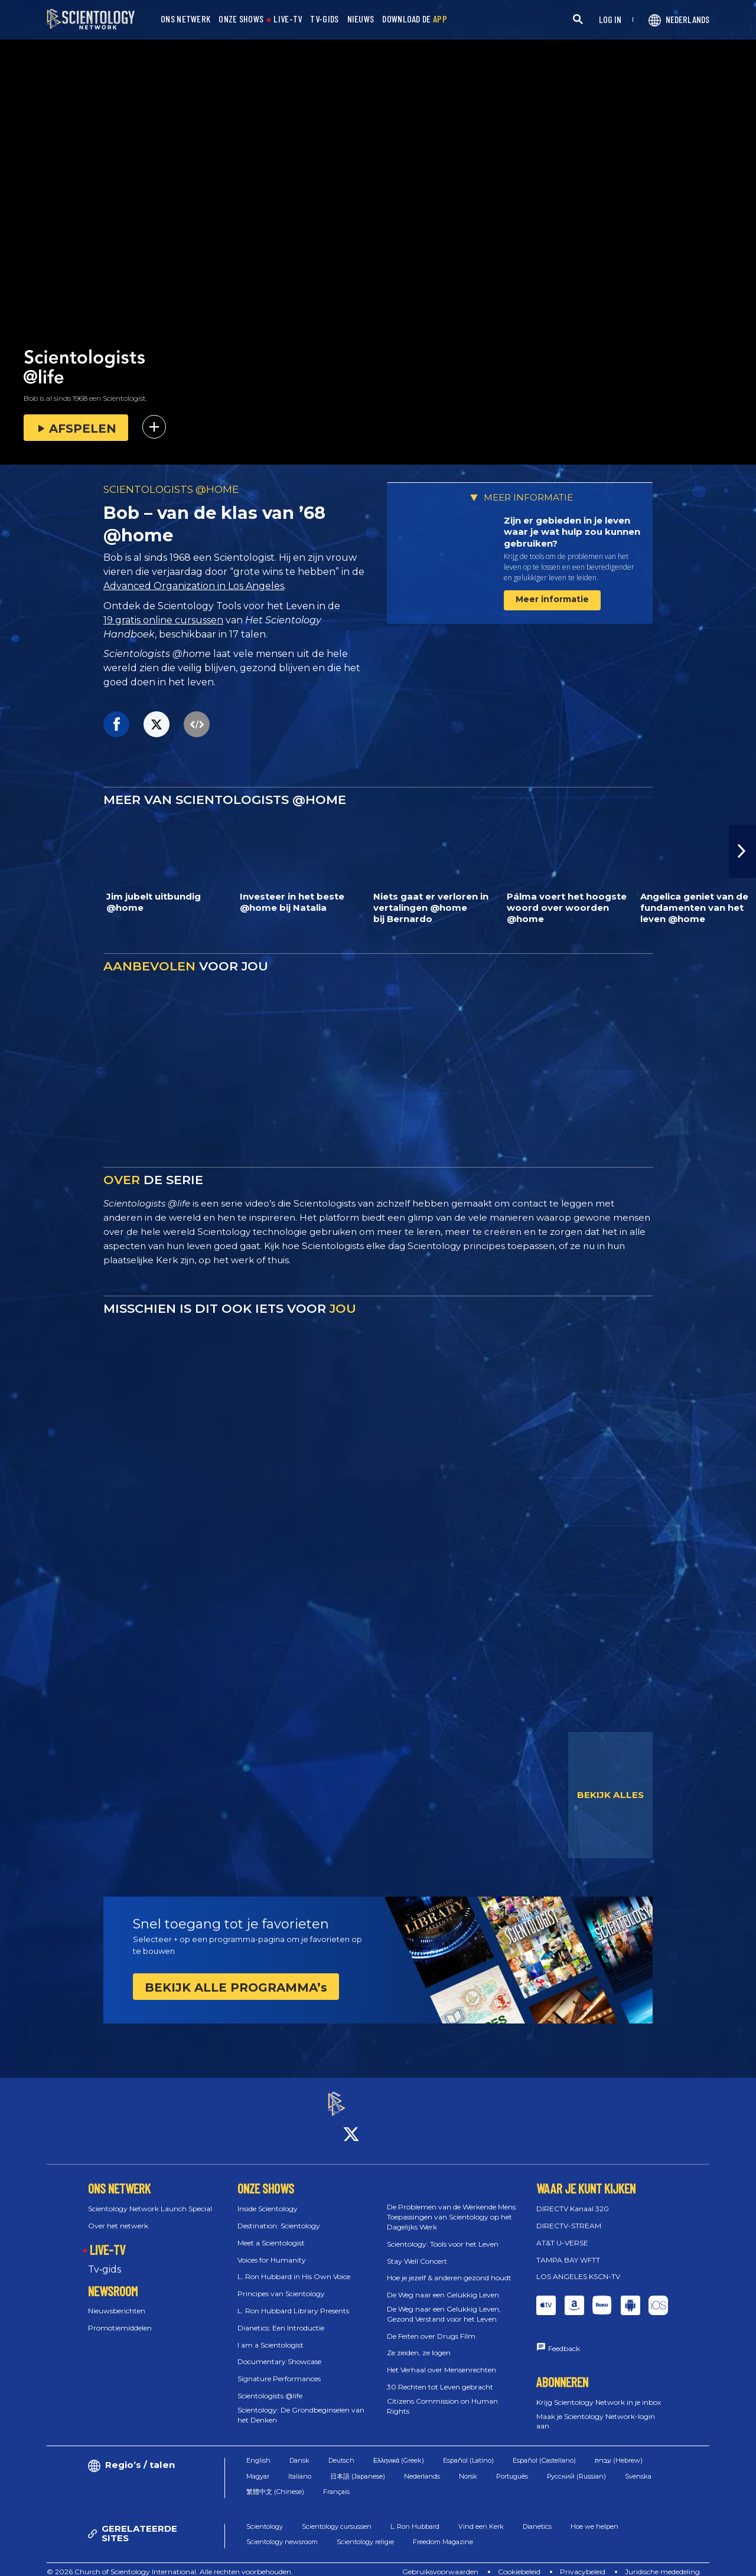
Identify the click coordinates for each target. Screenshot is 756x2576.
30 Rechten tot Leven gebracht (440, 2376)
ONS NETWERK (185, 19)
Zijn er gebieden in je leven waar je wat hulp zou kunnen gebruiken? (572, 532)
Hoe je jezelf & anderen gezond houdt (449, 2267)
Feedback (564, 2338)
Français (336, 2481)
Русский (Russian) (576, 2465)
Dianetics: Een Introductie (280, 2317)
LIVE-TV (287, 19)
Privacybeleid (582, 2561)
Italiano (299, 2465)
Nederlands (422, 2465)
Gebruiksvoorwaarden (440, 2561)
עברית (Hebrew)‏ (619, 2450)
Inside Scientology (267, 2198)
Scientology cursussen (337, 2516)
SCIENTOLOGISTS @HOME (171, 489)
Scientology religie (365, 2532)
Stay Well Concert (417, 2250)
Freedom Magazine (443, 2532)
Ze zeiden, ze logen (419, 2342)
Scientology (264, 2516)
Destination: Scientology (278, 2215)
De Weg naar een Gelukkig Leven (443, 2284)
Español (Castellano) (544, 2450)
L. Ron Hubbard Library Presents (293, 2300)
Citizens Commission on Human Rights (442, 2395)
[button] (742, 851)
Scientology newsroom (282, 2532)
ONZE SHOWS (241, 19)
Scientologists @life (269, 2385)
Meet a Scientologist (271, 2232)
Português (512, 2465)
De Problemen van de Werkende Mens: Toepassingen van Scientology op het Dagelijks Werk (452, 2206)
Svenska (638, 2465)
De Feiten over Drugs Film (431, 2325)
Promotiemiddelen (120, 2317)
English (258, 2450)
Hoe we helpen (594, 2516)
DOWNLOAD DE (414, 19)
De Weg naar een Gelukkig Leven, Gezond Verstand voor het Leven (444, 2303)
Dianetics (537, 2516)
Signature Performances (279, 2368)
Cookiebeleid (519, 2561)
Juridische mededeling (662, 2561)
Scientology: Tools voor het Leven (442, 2233)
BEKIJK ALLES (610, 1794)
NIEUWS (360, 19)
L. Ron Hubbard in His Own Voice (293, 2266)
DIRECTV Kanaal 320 (572, 2198)
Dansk (299, 2450)
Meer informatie (552, 599)
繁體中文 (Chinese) (275, 2481)
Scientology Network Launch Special (150, 2198)
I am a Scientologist (270, 2334)
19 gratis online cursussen (163, 620)
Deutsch (341, 2450)
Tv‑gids (104, 2258)
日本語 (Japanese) (357, 2465)
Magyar (257, 2465)
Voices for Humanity (271, 2249)
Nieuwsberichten (116, 2300)
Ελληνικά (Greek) (398, 2450)
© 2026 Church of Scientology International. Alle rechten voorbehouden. (170, 2561)
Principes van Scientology (281, 2283)
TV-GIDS (324, 19)
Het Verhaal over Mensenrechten (441, 2359)
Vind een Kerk (481, 2516)
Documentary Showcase (279, 2351)
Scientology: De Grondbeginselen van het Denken (300, 2404)
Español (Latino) (468, 2450)
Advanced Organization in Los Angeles (193, 585)
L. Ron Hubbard (414, 2516)
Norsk (468, 2465)
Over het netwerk (118, 2215)
